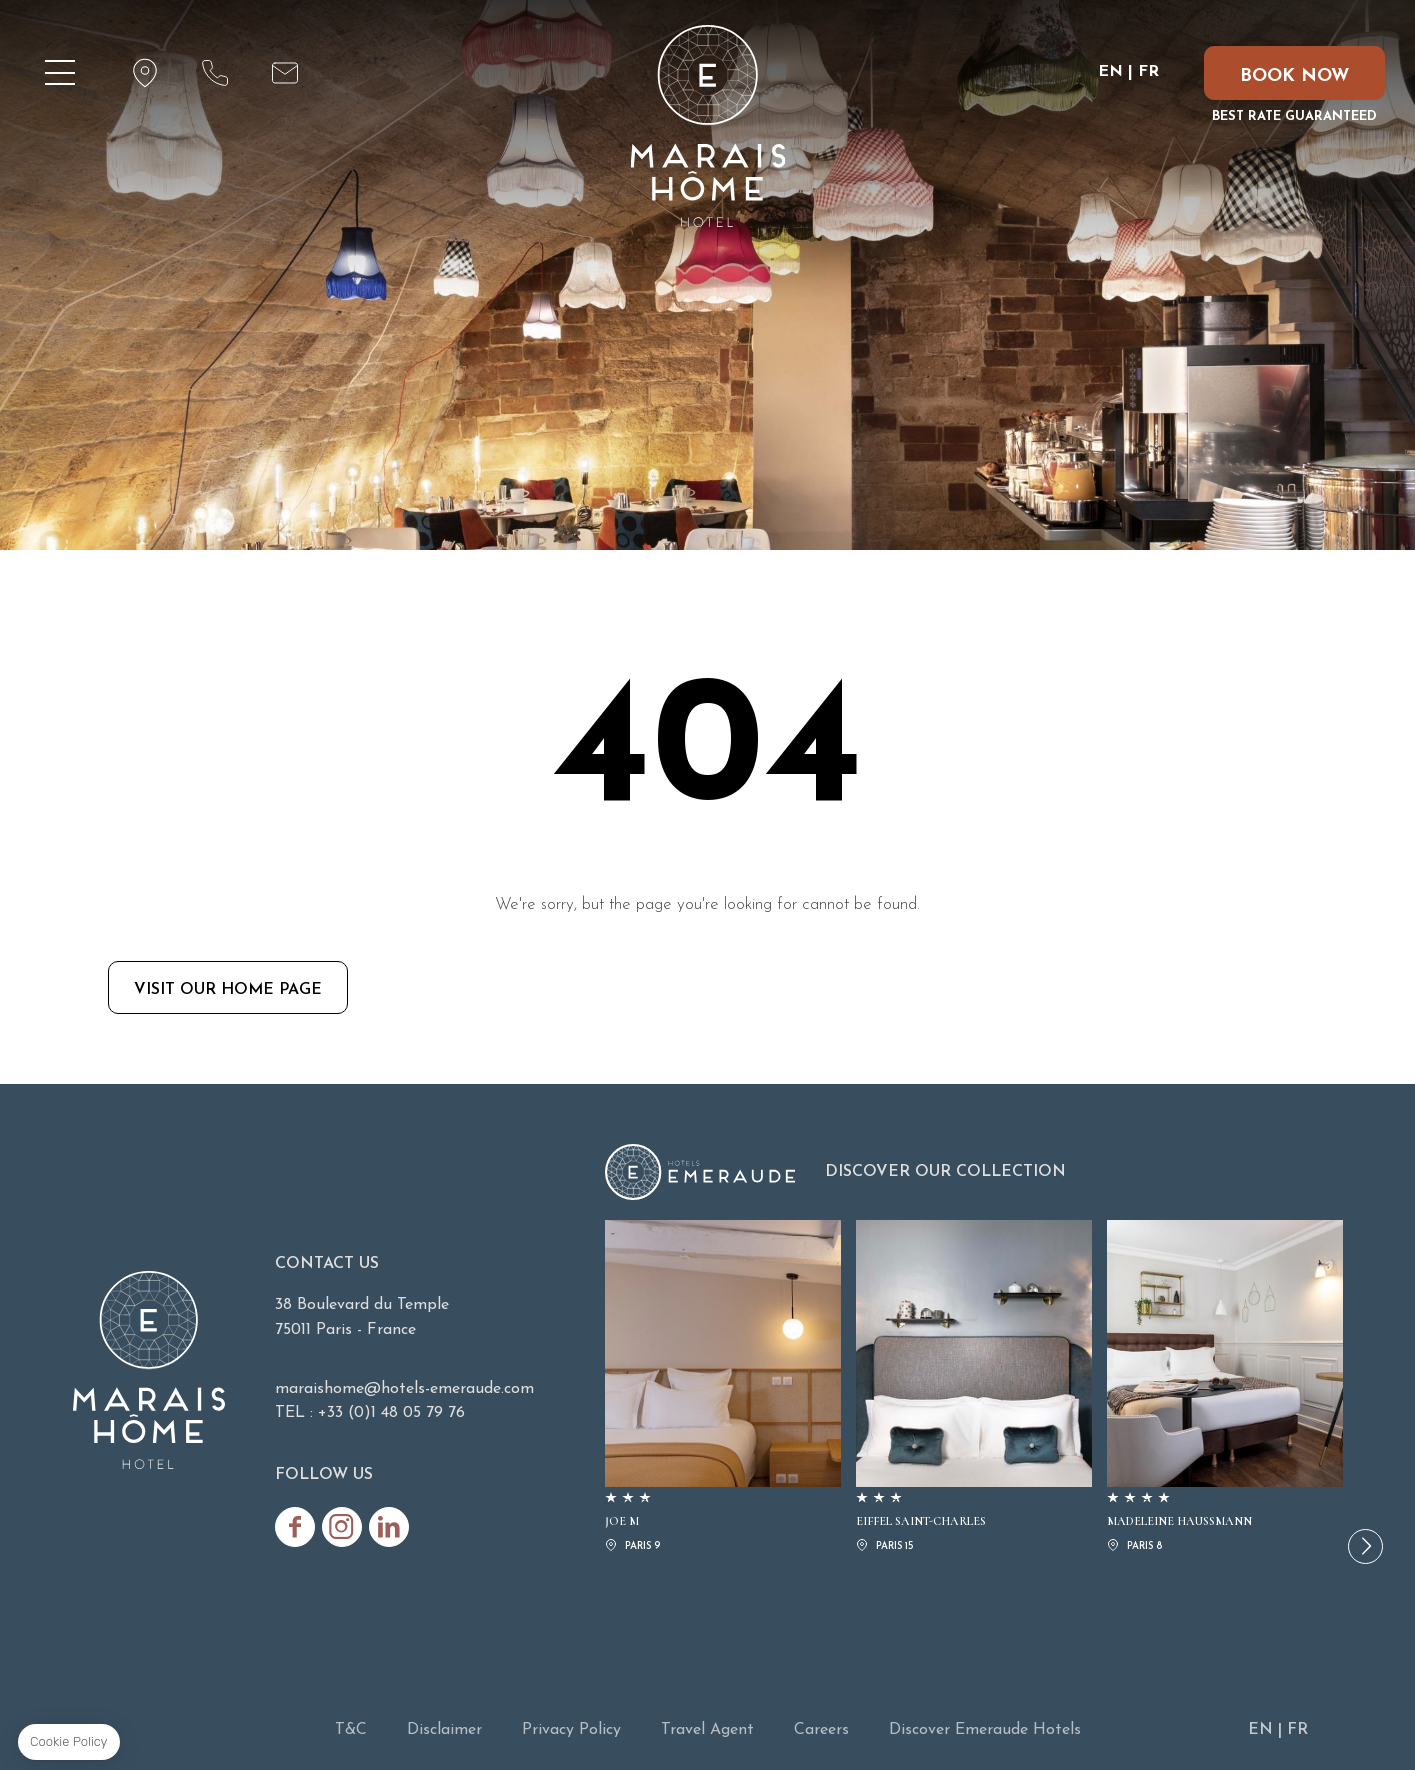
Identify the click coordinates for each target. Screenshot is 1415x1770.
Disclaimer (444, 1730)
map (145, 73)
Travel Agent (707, 1730)
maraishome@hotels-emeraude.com (285, 73)
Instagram (342, 1527)
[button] (1365, 1546)
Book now (1294, 76)
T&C (351, 1730)
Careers (821, 1730)
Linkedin (389, 1527)
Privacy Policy (571, 1730)
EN (1110, 72)
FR (1148, 72)
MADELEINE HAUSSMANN (1225, 1388)
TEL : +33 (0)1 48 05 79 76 (370, 1413)
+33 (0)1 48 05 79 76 (215, 73)
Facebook (295, 1527)
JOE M (723, 1388)
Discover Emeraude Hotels (985, 1730)
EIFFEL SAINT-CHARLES (974, 1388)
